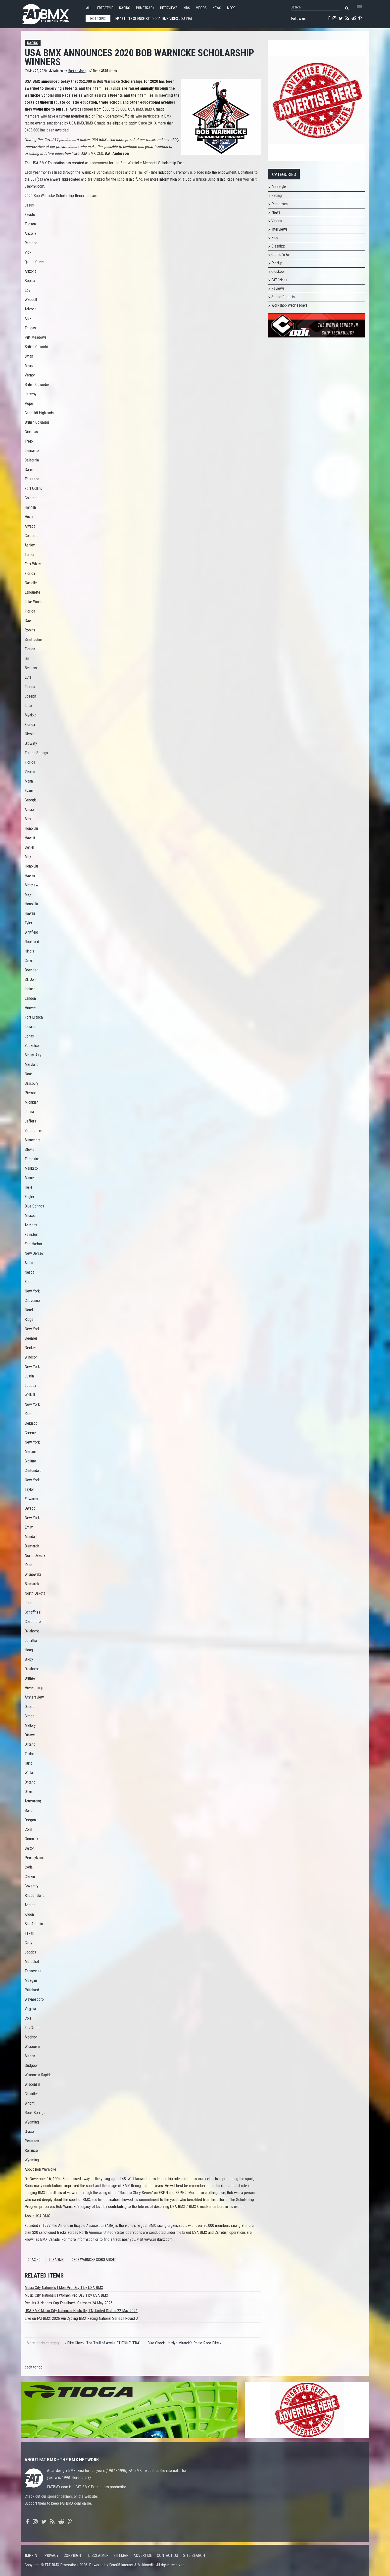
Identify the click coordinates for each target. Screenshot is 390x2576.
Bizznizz (278, 246)
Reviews (278, 288)
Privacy (51, 2555)
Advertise (143, 2555)
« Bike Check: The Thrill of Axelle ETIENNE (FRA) (103, 2343)
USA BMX (57, 2260)
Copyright (73, 2555)
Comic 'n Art (281, 254)
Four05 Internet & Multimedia (131, 2565)
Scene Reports (283, 296)
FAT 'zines (279, 280)
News (217, 8)
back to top (34, 2367)
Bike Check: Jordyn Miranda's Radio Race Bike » (184, 2343)
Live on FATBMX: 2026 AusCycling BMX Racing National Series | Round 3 (81, 2318)
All (88, 8)
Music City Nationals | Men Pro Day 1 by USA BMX (64, 2287)
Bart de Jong (77, 71)
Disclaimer (98, 2555)
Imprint (32, 2555)
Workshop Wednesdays (289, 305)
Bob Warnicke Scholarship (95, 2260)
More (231, 8)
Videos (201, 8)
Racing (124, 8)
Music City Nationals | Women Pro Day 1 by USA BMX (66, 2295)
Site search (194, 2555)
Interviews (169, 8)
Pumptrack (145, 8)
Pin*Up (276, 263)
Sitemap (121, 2555)
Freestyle (105, 8)
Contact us (167, 2555)
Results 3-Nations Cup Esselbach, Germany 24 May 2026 (68, 2303)
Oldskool (278, 271)
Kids (187, 8)
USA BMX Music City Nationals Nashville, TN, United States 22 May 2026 (81, 2310)
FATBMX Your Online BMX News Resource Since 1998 (51, 13)
